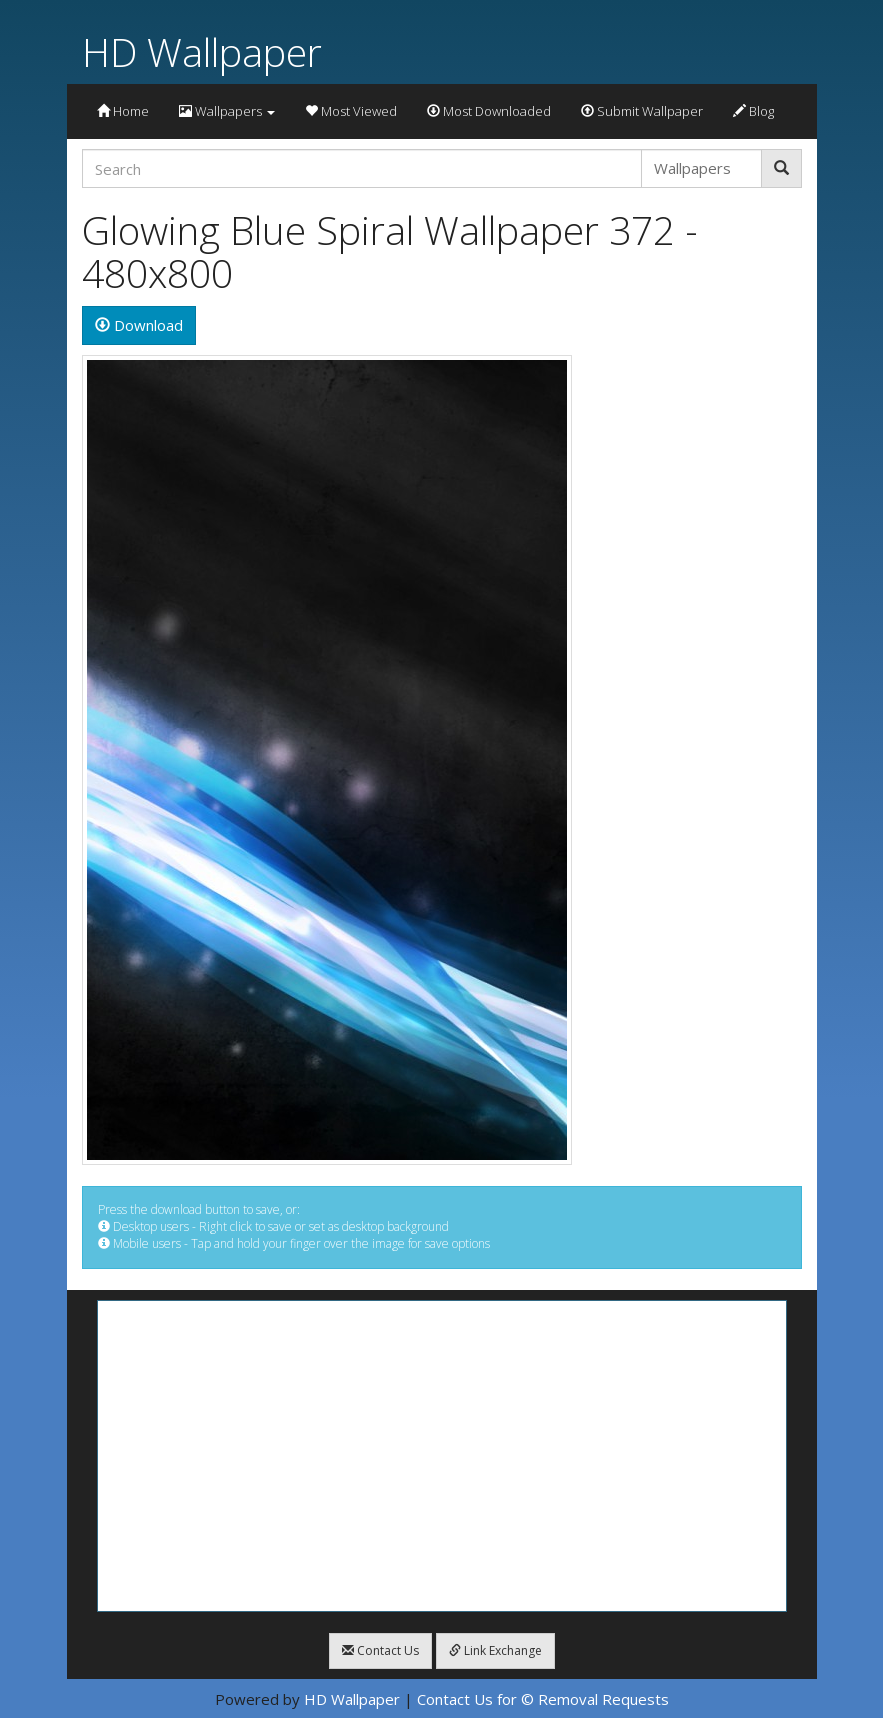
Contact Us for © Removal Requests (543, 1699)
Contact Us (380, 1650)
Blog (753, 111)
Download (139, 325)
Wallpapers (227, 111)
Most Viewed (351, 111)
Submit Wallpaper (642, 111)
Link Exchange (495, 1650)
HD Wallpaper (202, 51)
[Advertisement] (442, 1456)
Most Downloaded (489, 111)
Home (123, 111)
